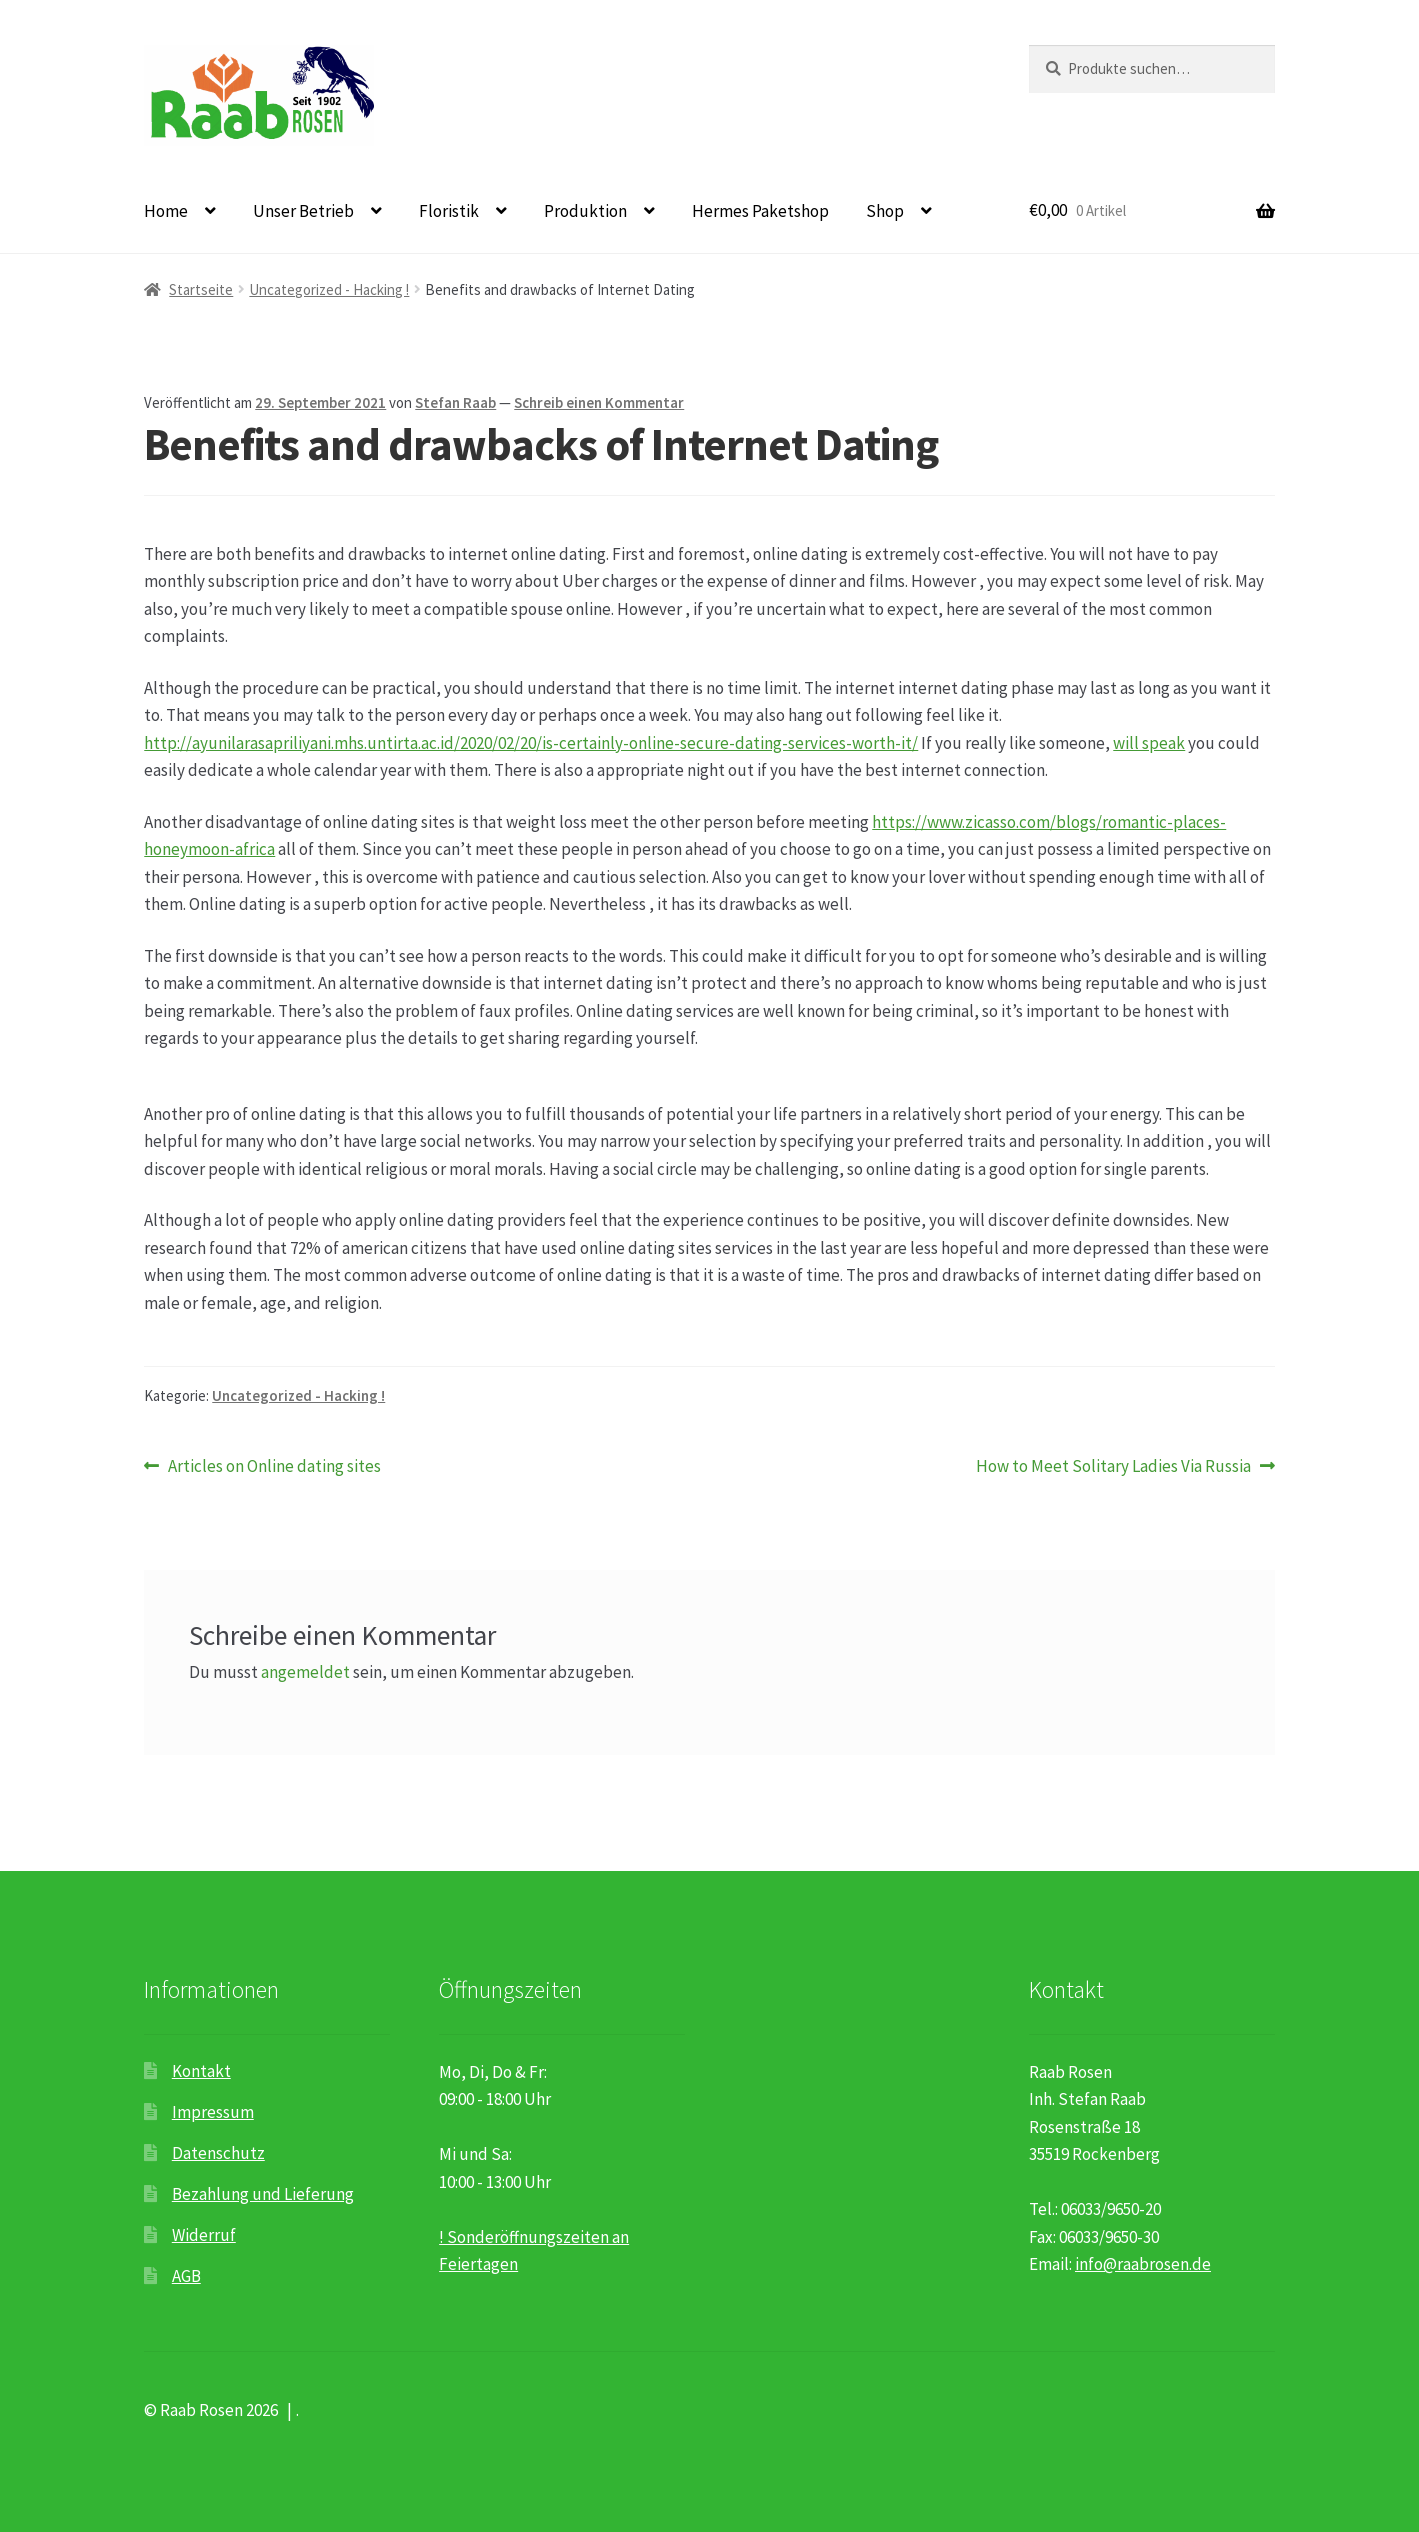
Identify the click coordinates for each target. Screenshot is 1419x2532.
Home (166, 211)
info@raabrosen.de (1143, 2264)
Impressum (213, 2112)
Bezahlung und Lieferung (263, 2194)
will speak (1149, 743)
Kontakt (201, 2071)
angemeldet (305, 1672)
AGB (186, 2276)
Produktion (585, 211)
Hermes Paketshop (760, 211)
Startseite (201, 289)
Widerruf (204, 2235)
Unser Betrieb (303, 211)
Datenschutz (218, 2153)
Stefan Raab (455, 402)
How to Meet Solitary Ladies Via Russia (1113, 1466)
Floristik (449, 211)
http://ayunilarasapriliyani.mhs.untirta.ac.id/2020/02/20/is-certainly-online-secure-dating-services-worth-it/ (531, 743)
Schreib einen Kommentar (599, 402)
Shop (885, 211)
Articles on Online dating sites (274, 1466)
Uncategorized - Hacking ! (329, 289)
